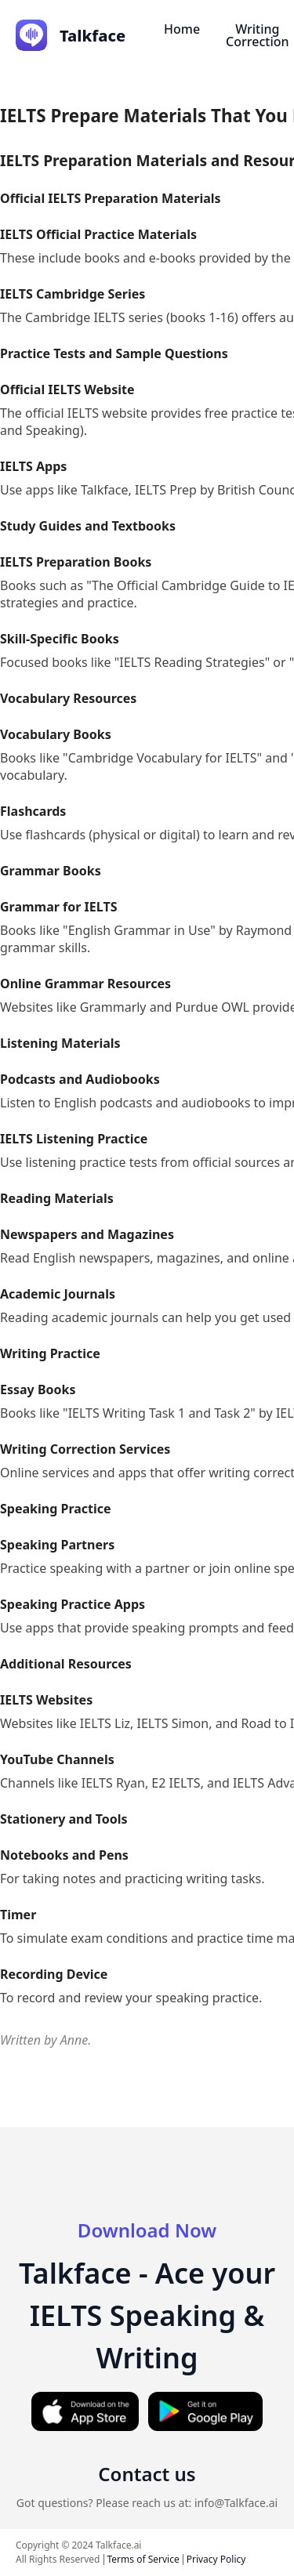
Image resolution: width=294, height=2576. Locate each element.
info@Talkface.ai (236, 2502)
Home (182, 29)
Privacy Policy (216, 2559)
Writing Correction (257, 35)
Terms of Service (143, 2559)
